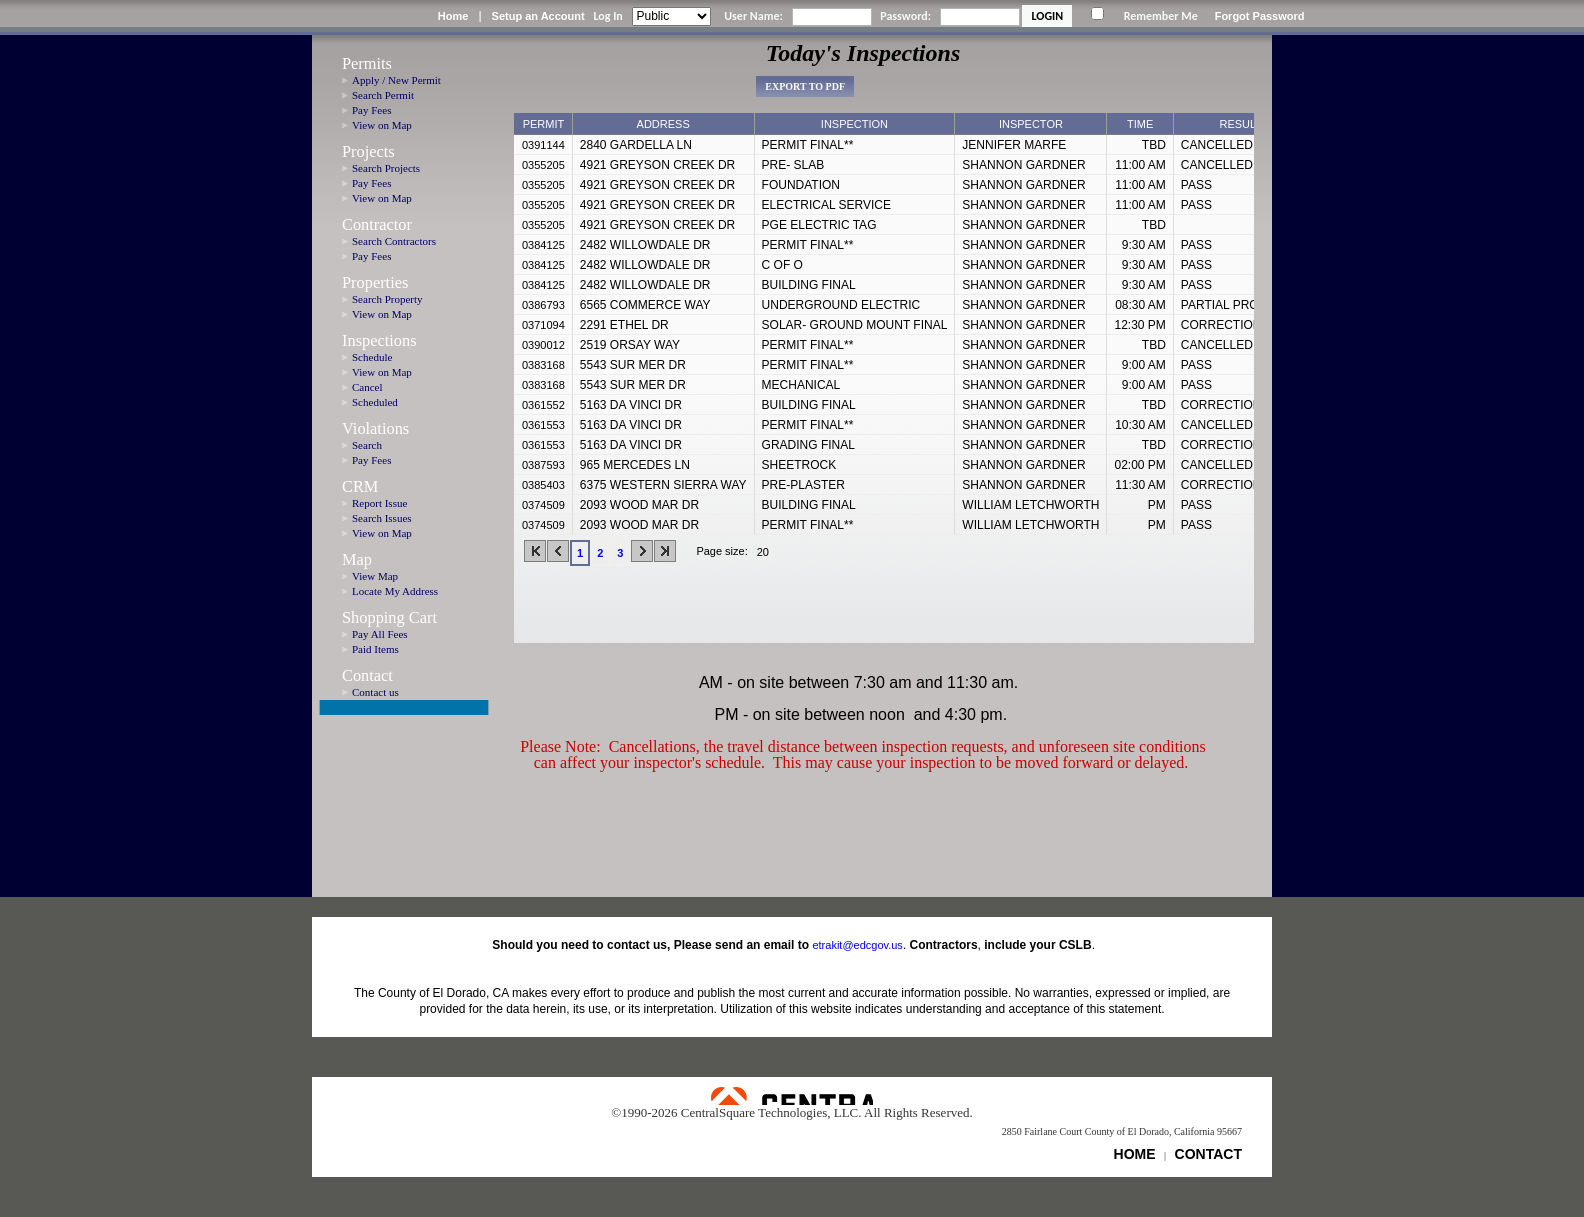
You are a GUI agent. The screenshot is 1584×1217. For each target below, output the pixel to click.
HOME (1135, 1154)
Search (367, 445)
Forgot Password (1260, 16)
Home (453, 16)
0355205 (543, 165)
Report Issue (379, 503)
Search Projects (386, 168)
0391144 (543, 145)
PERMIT (544, 124)
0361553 (543, 425)
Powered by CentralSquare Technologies (792, 1096)
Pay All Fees (380, 634)
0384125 (543, 245)
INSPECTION (854, 124)
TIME (1140, 124)
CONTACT (1208, 1154)
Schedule (372, 357)
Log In (607, 16)
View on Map (382, 125)
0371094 (543, 325)
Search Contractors (394, 241)
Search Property (387, 299)
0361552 (543, 405)
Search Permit (383, 95)
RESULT (1240, 124)
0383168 (543, 365)
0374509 (543, 505)
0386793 (543, 305)
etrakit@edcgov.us (857, 945)
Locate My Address (395, 591)
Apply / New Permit (396, 80)
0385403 (543, 485)
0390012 (543, 345)
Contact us (375, 692)
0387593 (543, 465)
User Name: (753, 16)
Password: (905, 16)
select (789, 552)
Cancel (367, 387)
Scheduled (375, 402)
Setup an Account (538, 16)
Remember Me (1161, 16)
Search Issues (382, 518)
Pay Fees (371, 110)
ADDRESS (663, 124)
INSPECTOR (1031, 124)
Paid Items (375, 649)
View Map (375, 576)
